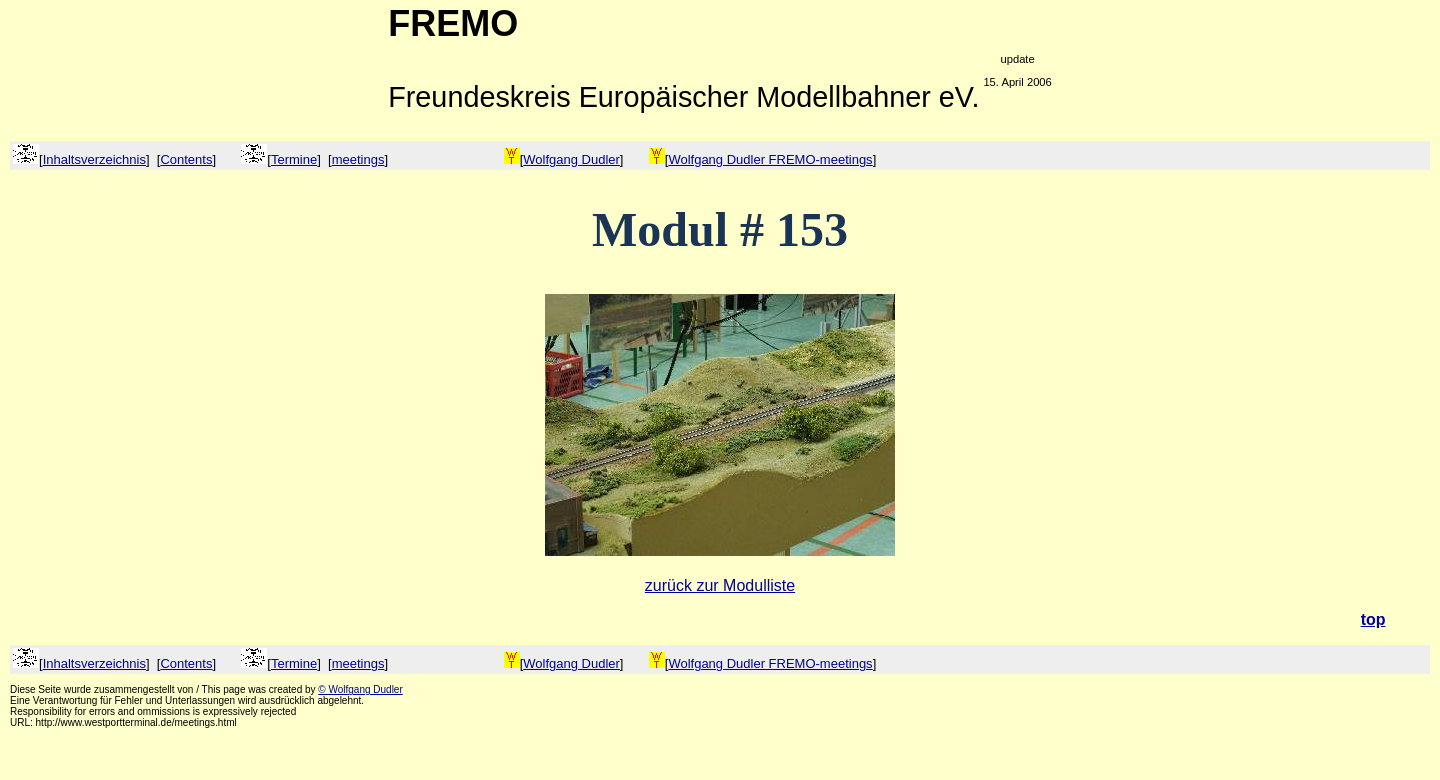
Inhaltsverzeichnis (94, 159)
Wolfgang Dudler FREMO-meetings (770, 159)
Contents (186, 159)
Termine (294, 159)
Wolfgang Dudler (571, 159)
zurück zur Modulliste (720, 585)
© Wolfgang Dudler (360, 689)
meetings (358, 159)
